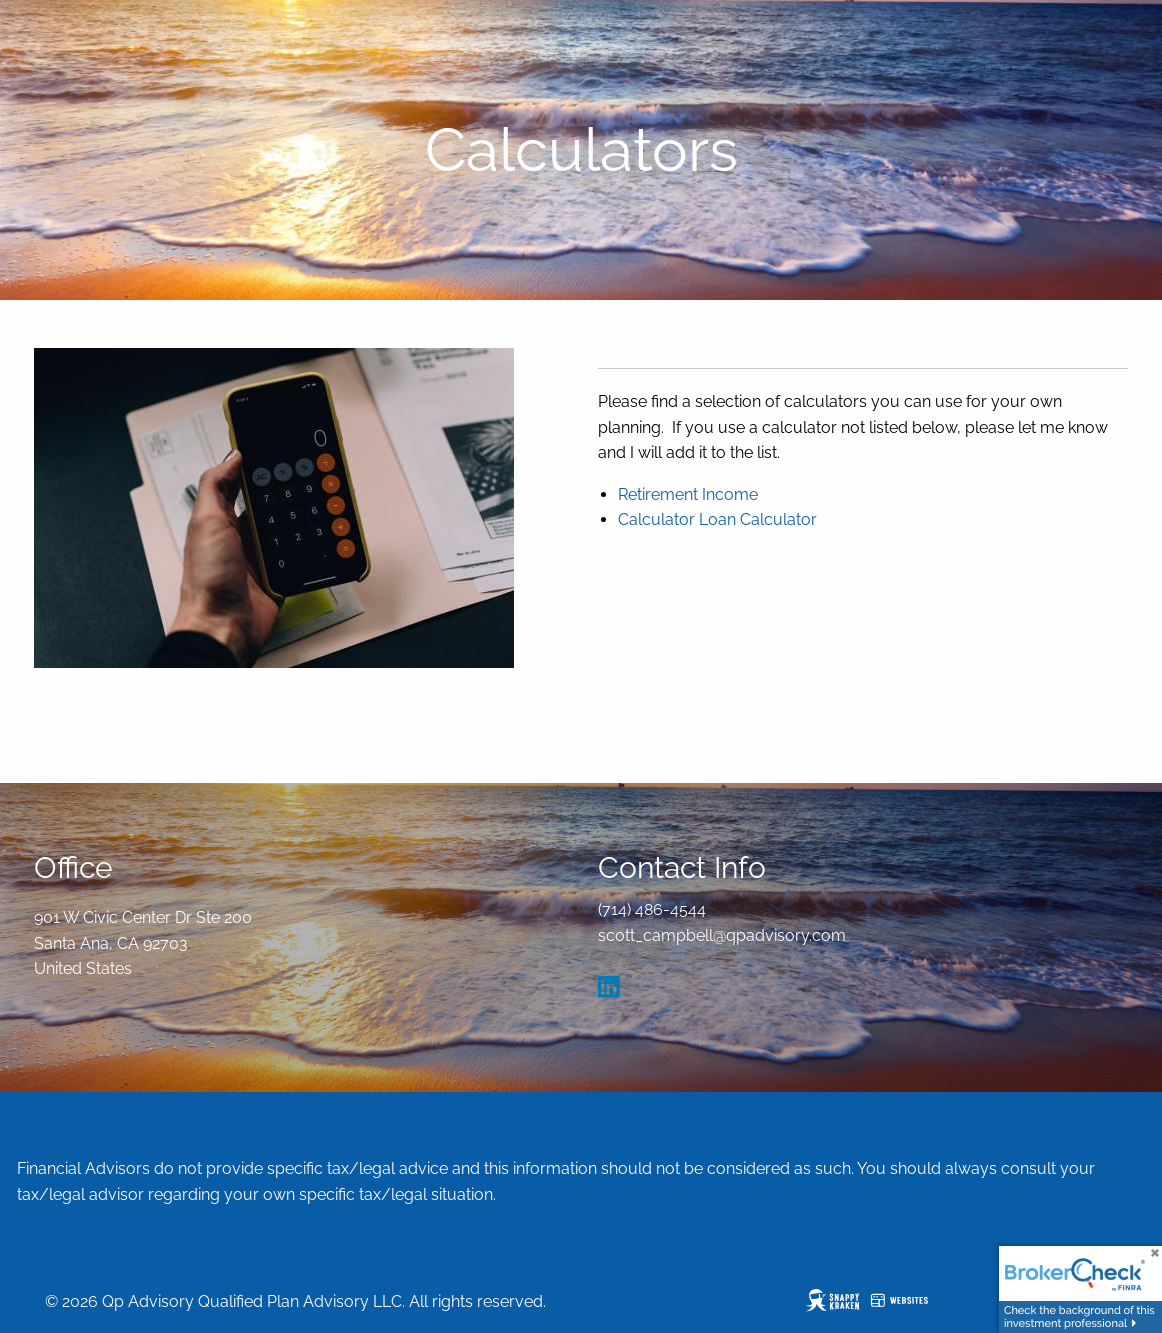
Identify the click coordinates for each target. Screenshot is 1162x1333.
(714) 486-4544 (652, 909)
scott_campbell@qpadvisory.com (722, 935)
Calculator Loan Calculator (717, 519)
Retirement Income (688, 494)
